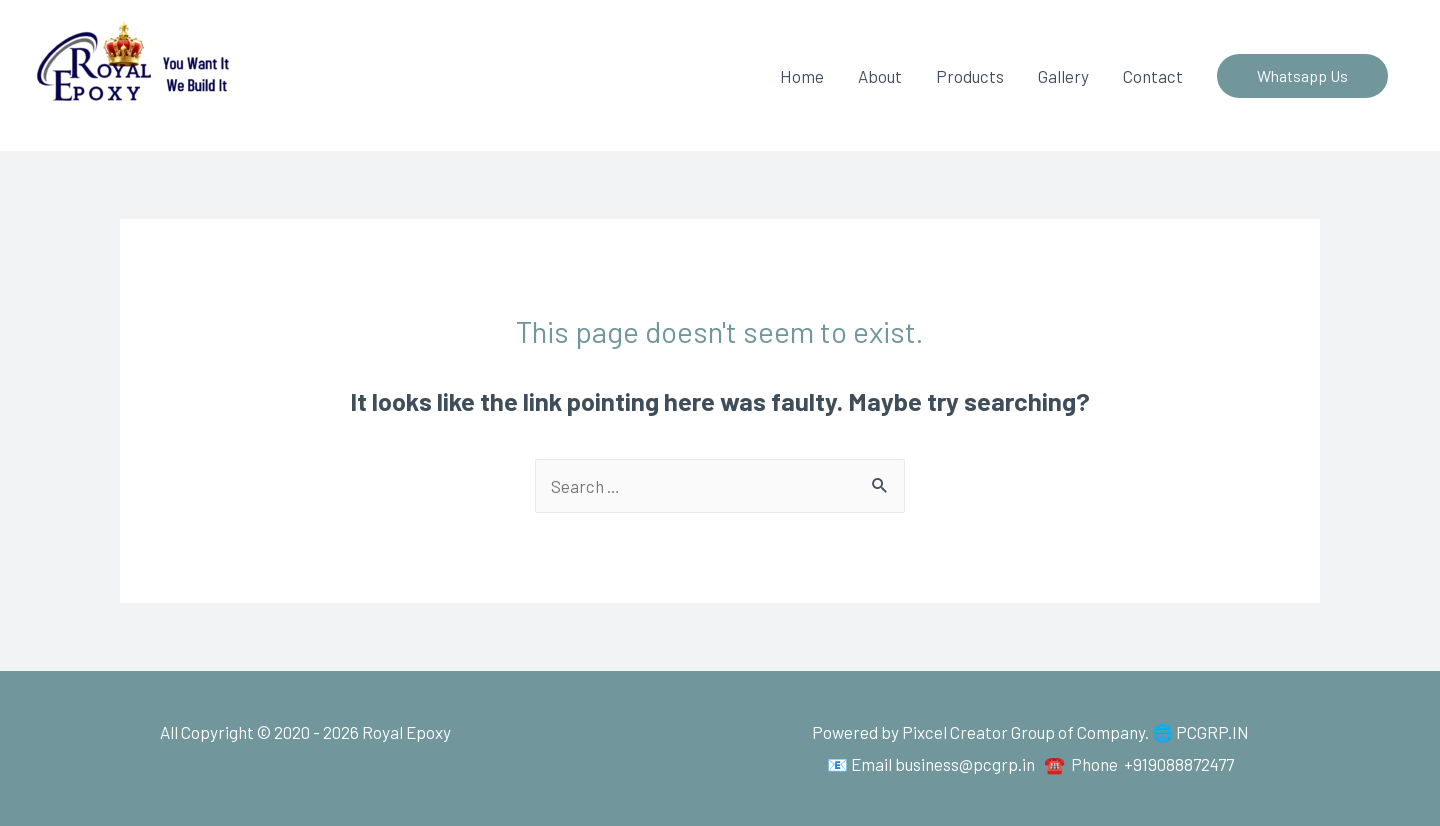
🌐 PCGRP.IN (1200, 732)
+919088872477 (1179, 764)
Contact (1153, 76)
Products (970, 76)
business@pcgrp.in (965, 764)
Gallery (1063, 76)
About (880, 76)
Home (802, 76)
